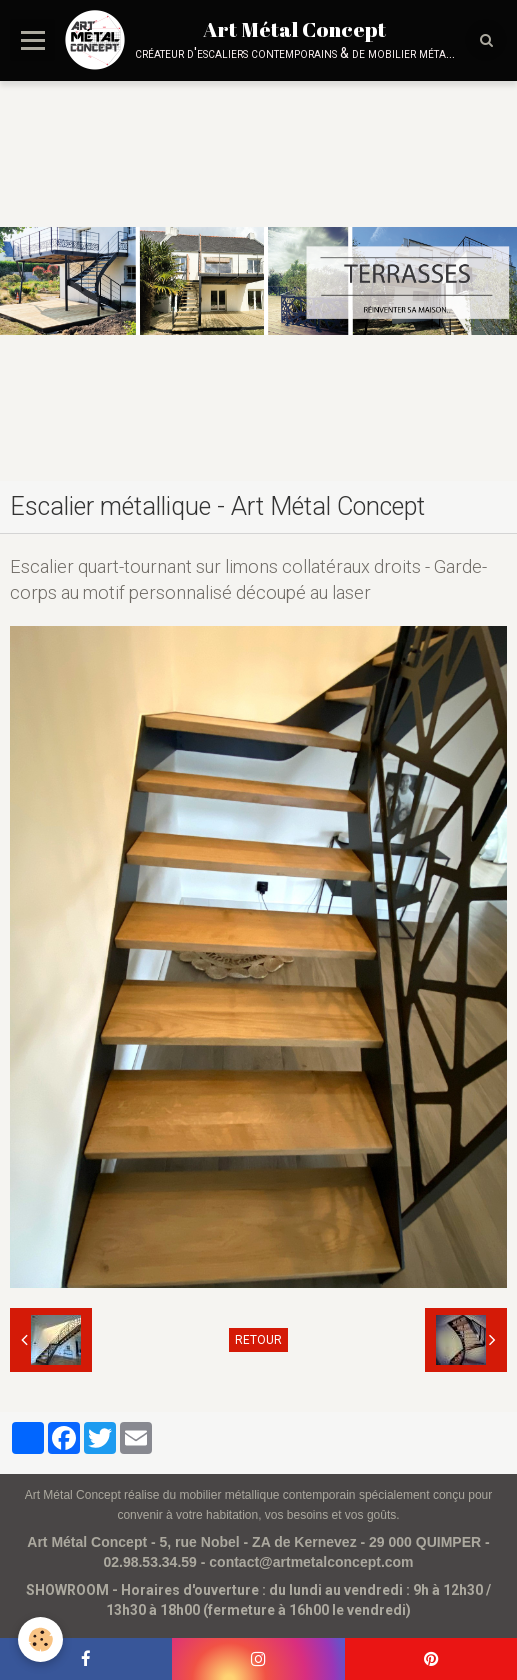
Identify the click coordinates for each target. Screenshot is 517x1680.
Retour (258, 1340)
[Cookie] (40, 1639)
